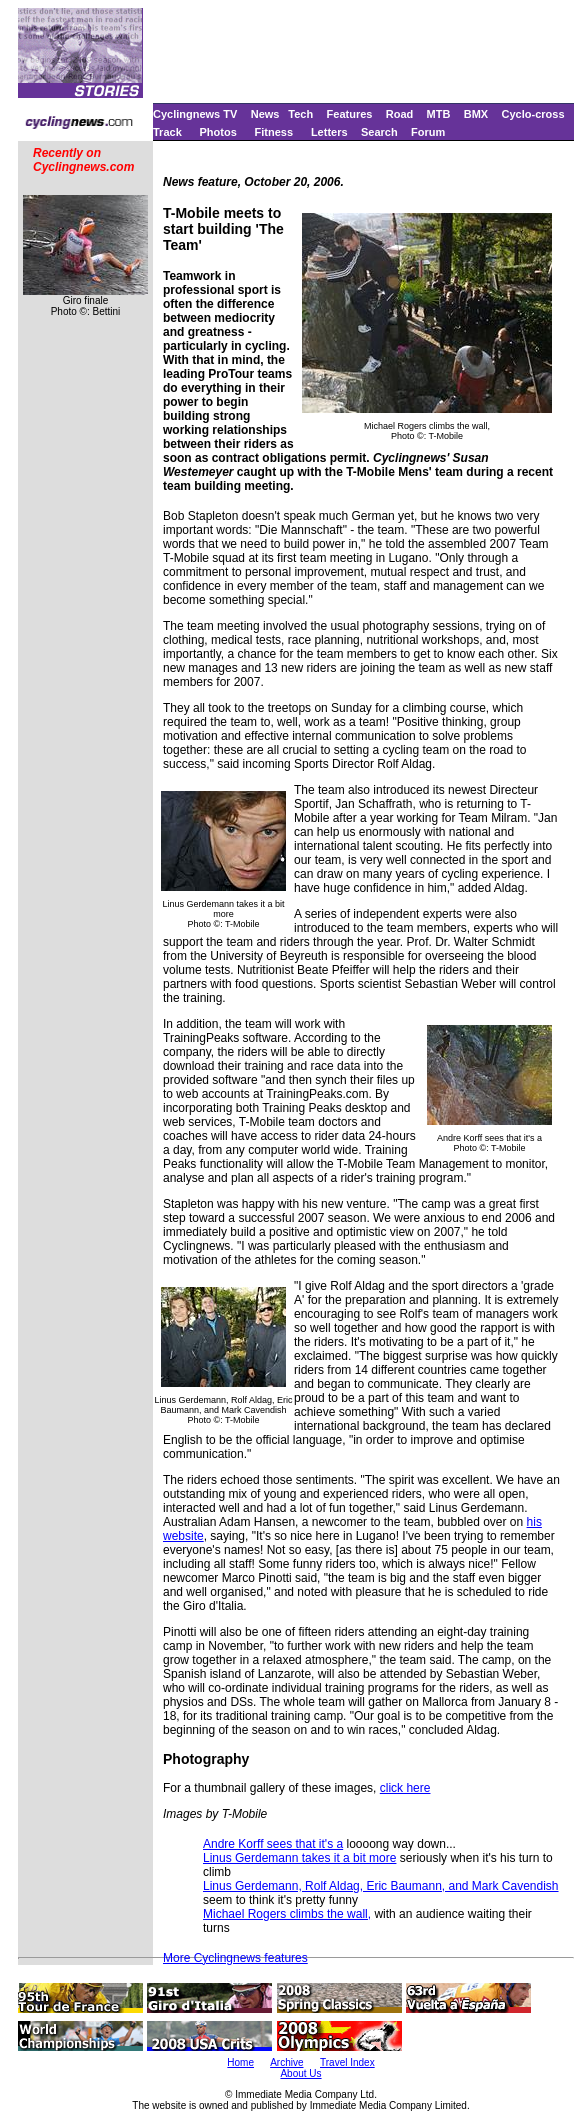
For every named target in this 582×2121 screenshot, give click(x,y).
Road (400, 114)
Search (379, 132)
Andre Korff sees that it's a (273, 1844)
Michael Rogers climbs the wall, (287, 1914)
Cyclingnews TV (195, 114)
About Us (300, 2073)
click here (405, 1788)
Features (350, 114)
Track (167, 132)
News (265, 114)
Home (240, 2062)
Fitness (274, 132)
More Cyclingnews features (235, 1958)
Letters (329, 132)
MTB (439, 114)
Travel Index (347, 2062)
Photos (218, 132)
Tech (300, 114)
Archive (286, 2062)
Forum (428, 132)
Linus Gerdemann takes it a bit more (299, 1858)
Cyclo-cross (533, 114)
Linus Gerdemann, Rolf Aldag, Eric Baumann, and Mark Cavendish (381, 1886)
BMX (476, 114)
